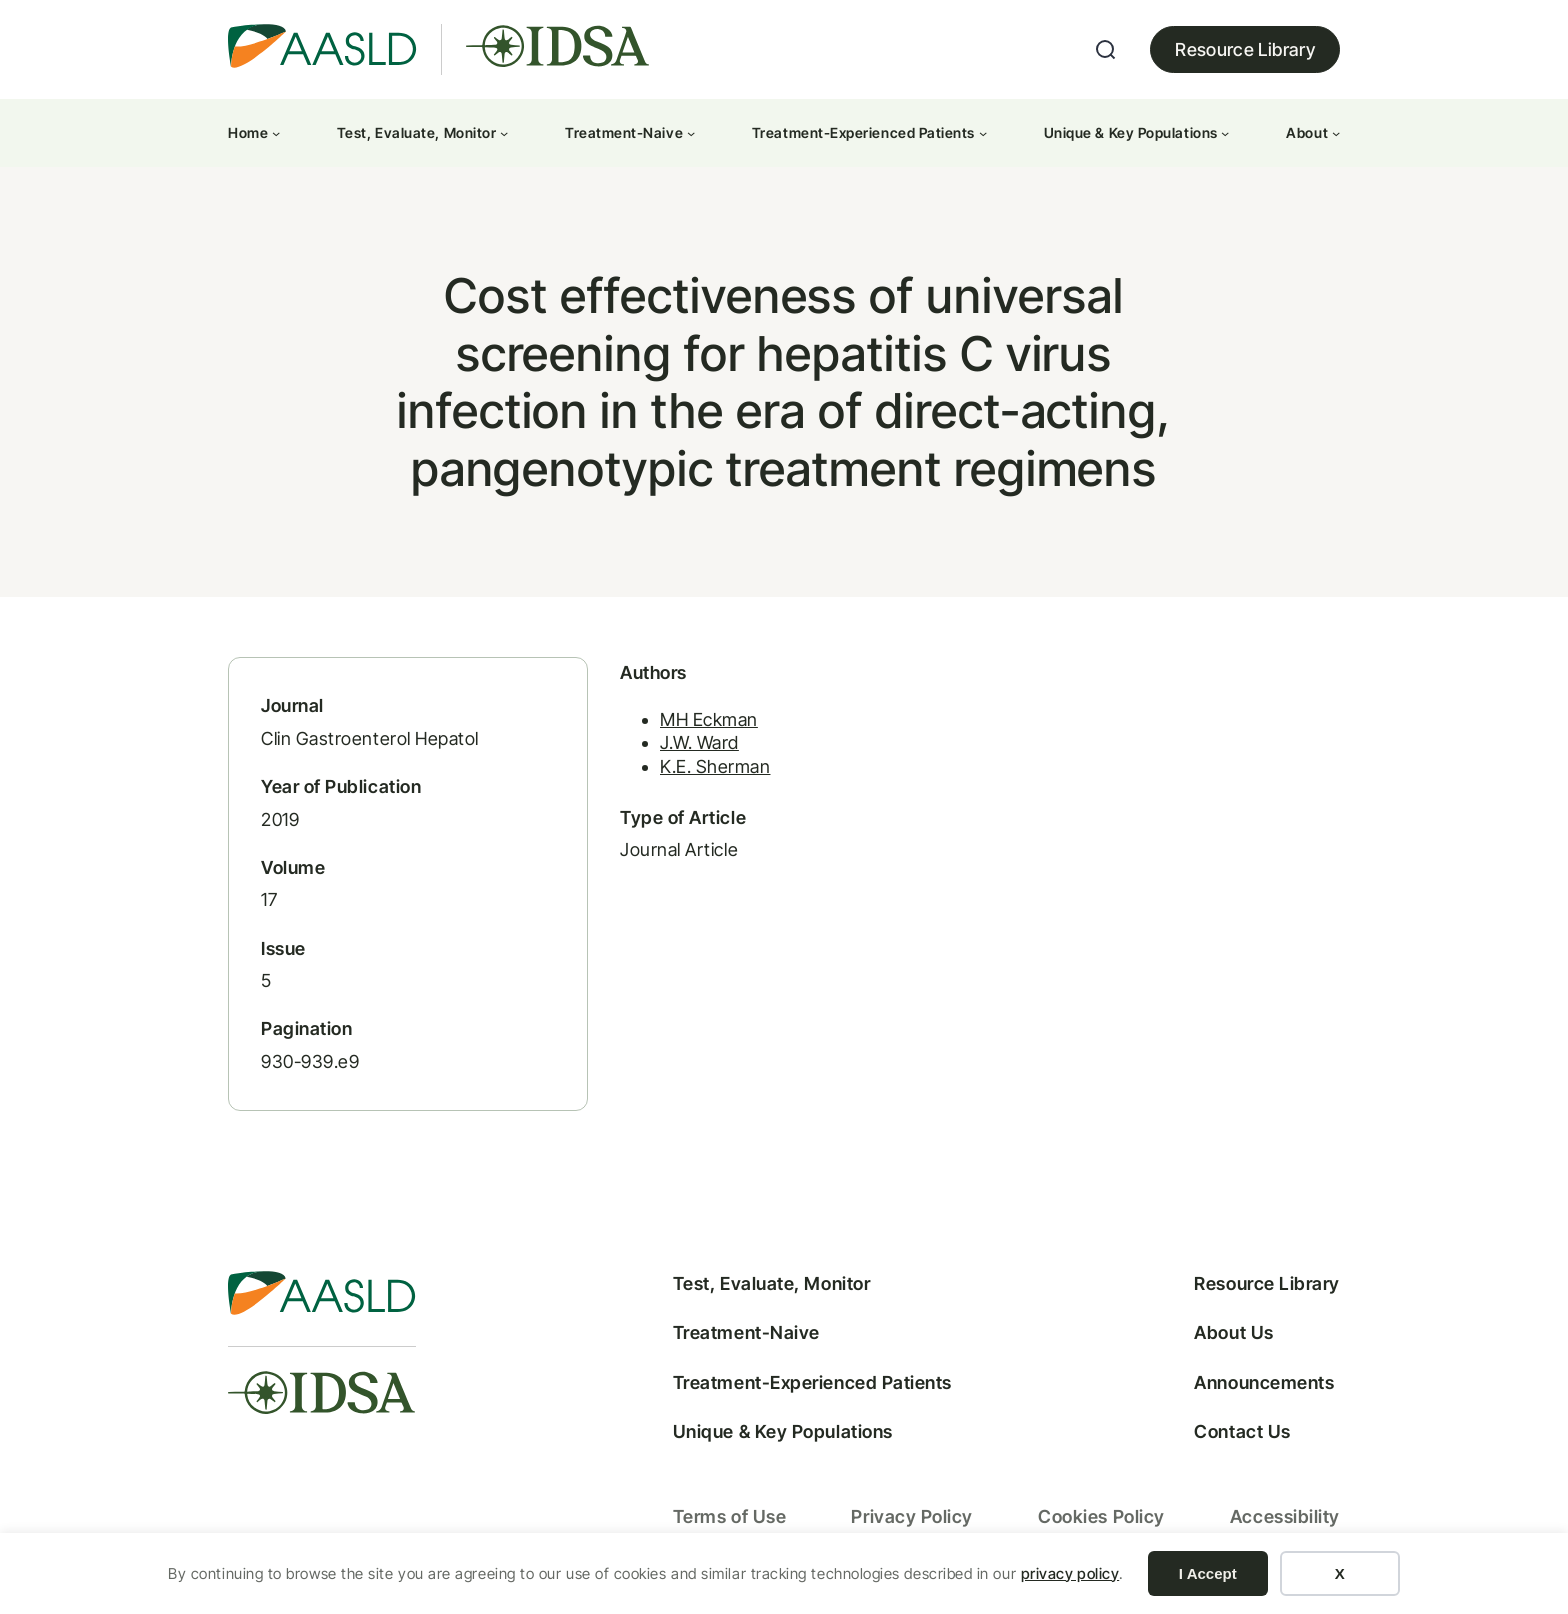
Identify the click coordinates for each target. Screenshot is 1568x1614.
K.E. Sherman (715, 766)
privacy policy (1070, 1573)
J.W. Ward (699, 742)
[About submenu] (1336, 133)
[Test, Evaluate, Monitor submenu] (504, 133)
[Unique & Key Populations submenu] (1225, 133)
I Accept (1208, 1573)
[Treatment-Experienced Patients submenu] (983, 133)
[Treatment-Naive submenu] (691, 133)
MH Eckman (709, 719)
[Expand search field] (1106, 50)
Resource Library (1245, 49)
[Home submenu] (276, 133)
